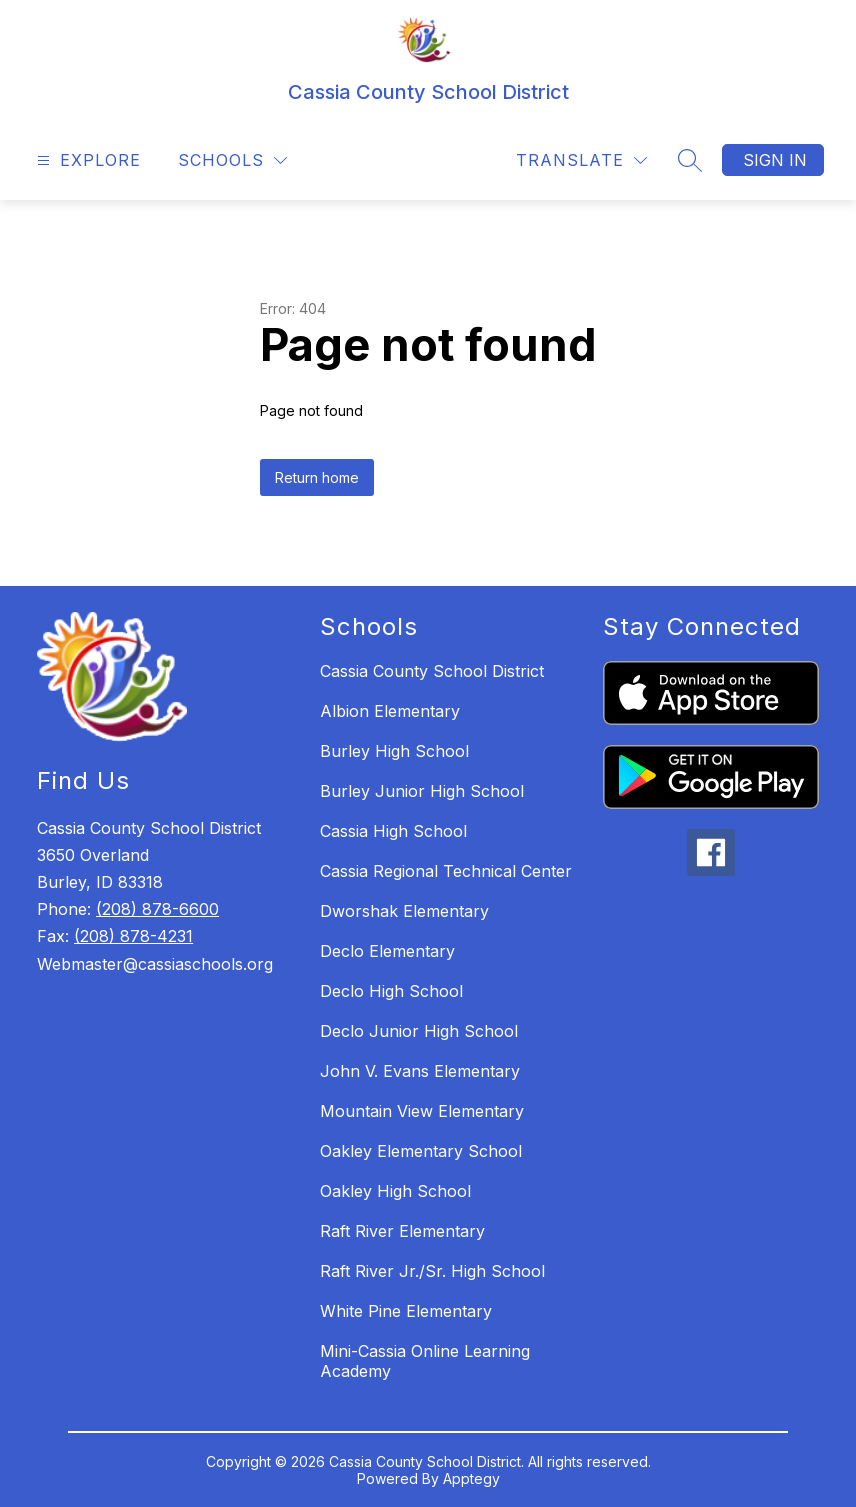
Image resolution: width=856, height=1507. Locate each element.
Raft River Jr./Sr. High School (432, 1271)
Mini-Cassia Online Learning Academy (425, 1361)
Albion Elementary (390, 711)
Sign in (775, 160)
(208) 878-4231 (133, 936)
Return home (317, 477)
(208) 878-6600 (157, 909)
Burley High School (394, 751)
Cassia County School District (432, 671)
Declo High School (391, 991)
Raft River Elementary (402, 1231)
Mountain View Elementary (422, 1111)
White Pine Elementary (406, 1311)
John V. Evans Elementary (420, 1071)
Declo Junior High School (419, 1031)
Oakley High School (395, 1191)
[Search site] (690, 160)
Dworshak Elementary (404, 911)
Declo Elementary (387, 951)
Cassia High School (393, 831)
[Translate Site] (581, 160)
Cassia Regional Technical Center (446, 871)
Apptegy (471, 1478)
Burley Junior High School (422, 791)
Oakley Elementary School (421, 1151)
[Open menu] (86, 160)
